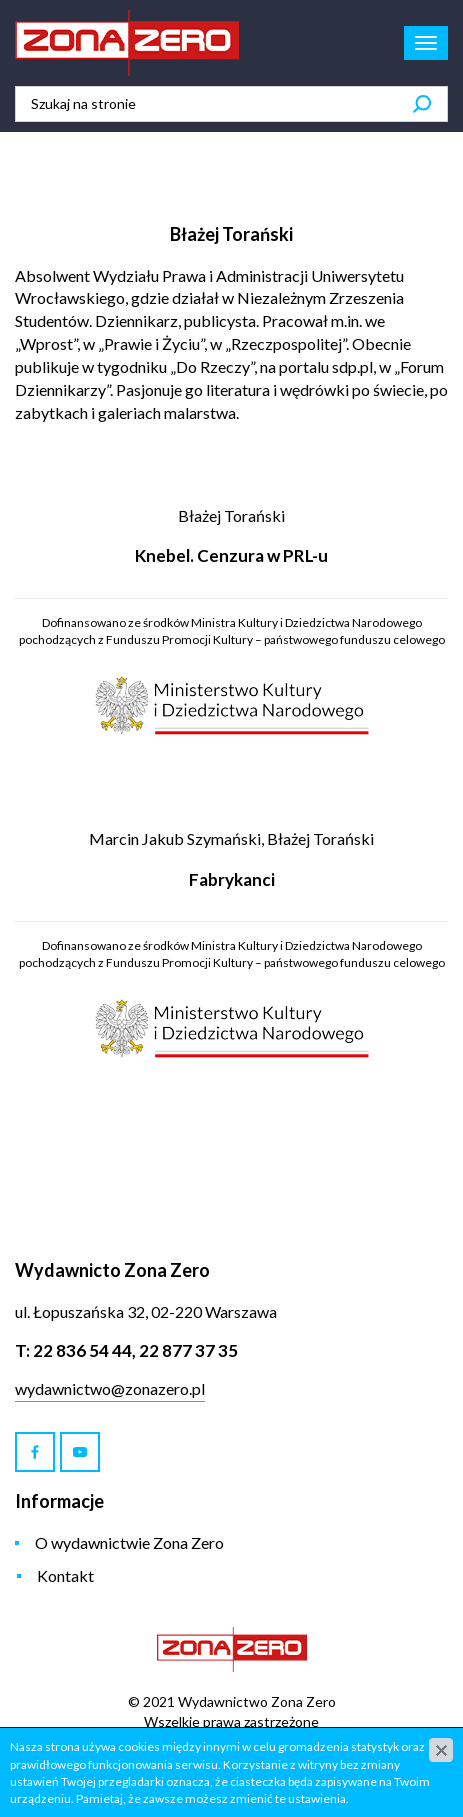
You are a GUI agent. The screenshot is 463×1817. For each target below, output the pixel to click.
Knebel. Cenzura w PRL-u (231, 555)
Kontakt (65, 1575)
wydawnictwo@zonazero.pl (110, 1388)
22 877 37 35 (188, 1350)
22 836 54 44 (82, 1350)
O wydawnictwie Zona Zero (129, 1542)
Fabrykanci (232, 879)
